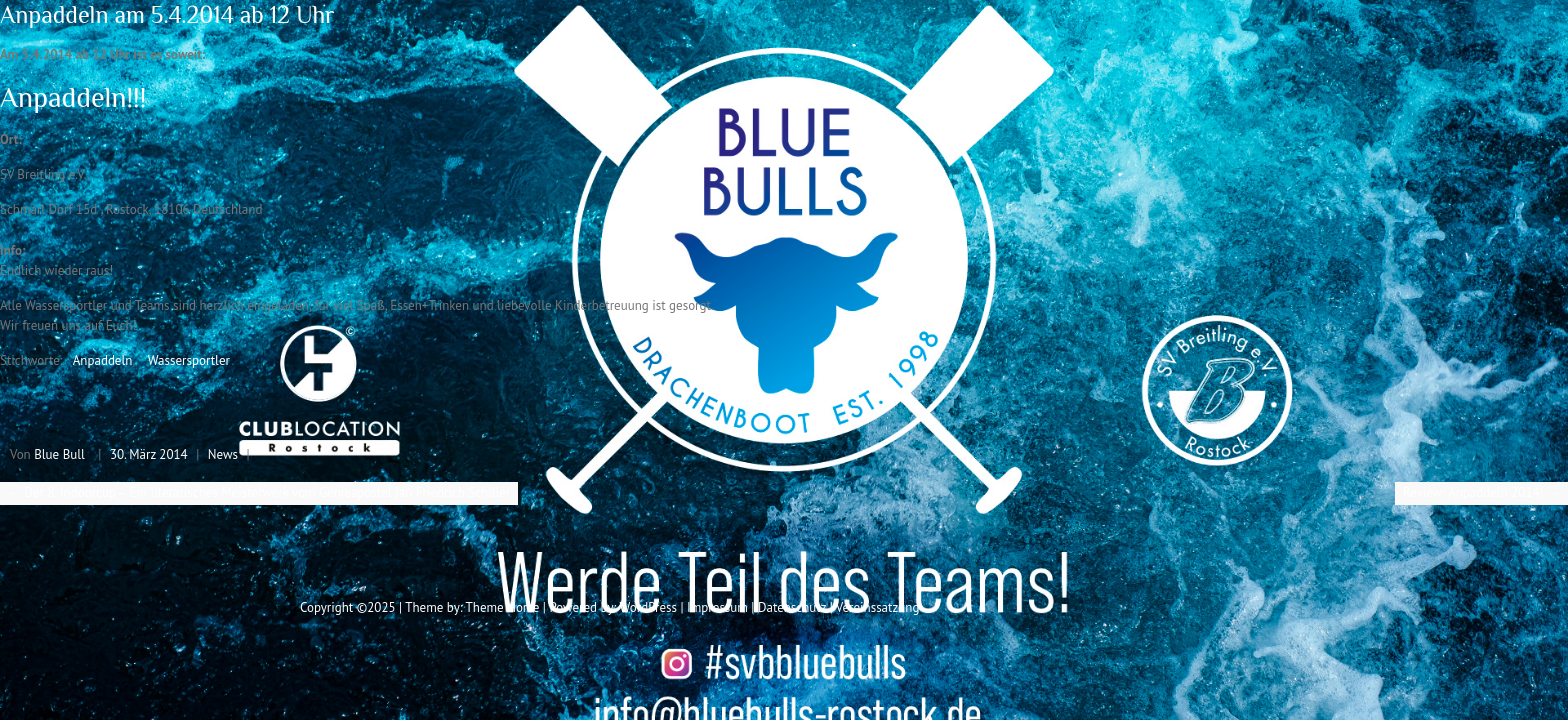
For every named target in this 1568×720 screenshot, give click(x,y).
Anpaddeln (103, 360)
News (223, 454)
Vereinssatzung (878, 607)
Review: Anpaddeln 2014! (1481, 492)
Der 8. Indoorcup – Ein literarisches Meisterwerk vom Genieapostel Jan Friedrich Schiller (259, 492)
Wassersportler (189, 360)
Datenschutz (792, 607)
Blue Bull (59, 454)
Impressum (717, 607)
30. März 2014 (149, 454)
